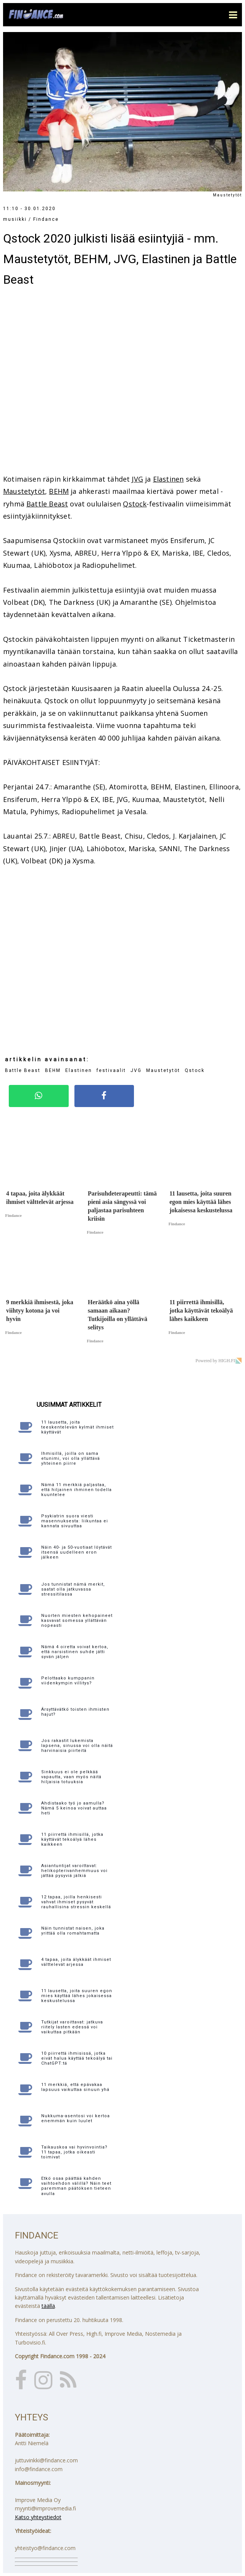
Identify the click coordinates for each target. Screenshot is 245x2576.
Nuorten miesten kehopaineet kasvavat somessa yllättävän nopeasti (77, 1620)
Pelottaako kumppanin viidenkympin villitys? (68, 1681)
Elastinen (168, 479)
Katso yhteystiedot (38, 2517)
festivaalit (111, 1070)
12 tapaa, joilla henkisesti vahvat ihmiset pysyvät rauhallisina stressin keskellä (76, 1902)
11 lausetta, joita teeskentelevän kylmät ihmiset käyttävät (77, 1427)
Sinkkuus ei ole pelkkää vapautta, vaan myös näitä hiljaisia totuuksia (71, 1776)
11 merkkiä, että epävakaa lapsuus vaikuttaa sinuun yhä (75, 2087)
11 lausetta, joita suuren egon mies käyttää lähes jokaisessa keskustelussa (76, 1995)
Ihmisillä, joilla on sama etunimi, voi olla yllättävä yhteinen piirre (70, 1458)
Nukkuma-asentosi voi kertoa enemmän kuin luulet (75, 2118)
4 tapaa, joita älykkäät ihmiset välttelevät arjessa (76, 1962)
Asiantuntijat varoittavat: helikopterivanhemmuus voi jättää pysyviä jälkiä (74, 1870)
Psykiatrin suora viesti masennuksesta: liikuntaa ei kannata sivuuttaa (74, 1521)
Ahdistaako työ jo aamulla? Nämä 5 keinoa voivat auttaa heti (74, 1808)
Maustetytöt (24, 491)
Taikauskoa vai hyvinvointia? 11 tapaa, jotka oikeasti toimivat (74, 2152)
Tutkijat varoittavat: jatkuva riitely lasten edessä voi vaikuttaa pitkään (72, 2027)
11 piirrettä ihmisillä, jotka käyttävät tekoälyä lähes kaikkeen (72, 1839)
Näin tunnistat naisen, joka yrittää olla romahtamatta (73, 1931)
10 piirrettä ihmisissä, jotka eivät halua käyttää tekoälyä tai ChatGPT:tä (77, 2058)
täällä (48, 2305)
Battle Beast (47, 503)
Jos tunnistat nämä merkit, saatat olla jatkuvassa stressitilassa (73, 1589)
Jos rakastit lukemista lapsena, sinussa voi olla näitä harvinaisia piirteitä (77, 1745)
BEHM (59, 491)
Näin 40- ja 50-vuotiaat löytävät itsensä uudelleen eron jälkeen (76, 1552)
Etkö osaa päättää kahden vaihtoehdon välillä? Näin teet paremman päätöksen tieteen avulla (76, 2186)
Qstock (135, 503)
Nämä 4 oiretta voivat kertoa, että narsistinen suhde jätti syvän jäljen (74, 1651)
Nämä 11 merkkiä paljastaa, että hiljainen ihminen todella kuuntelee (76, 1489)
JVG (137, 479)
